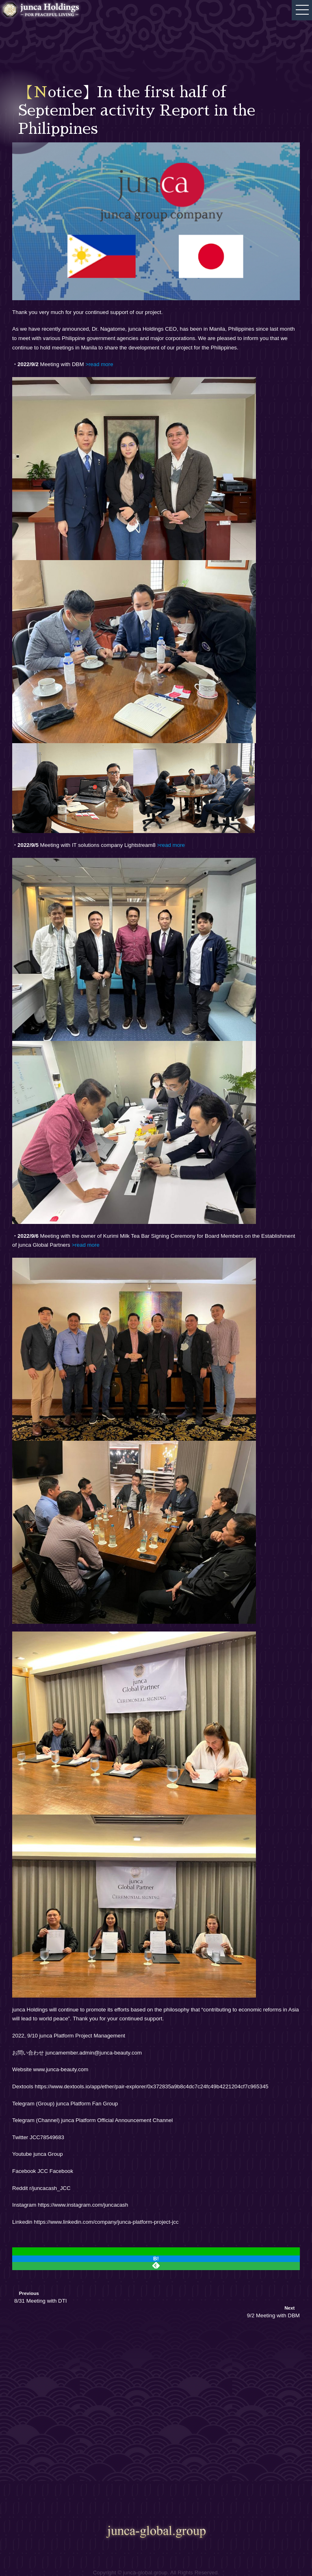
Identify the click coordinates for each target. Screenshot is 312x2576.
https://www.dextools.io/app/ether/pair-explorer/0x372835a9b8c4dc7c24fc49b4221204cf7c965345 (152, 2086)
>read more (85, 1245)
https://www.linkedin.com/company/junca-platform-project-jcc (106, 2222)
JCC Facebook (55, 2171)
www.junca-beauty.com (61, 2069)
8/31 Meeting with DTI (40, 2301)
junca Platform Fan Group (87, 2103)
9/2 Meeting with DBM (273, 2315)
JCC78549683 (47, 2137)
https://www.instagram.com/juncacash (83, 2205)
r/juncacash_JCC (49, 2188)
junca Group (48, 2154)
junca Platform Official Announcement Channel (117, 2120)
